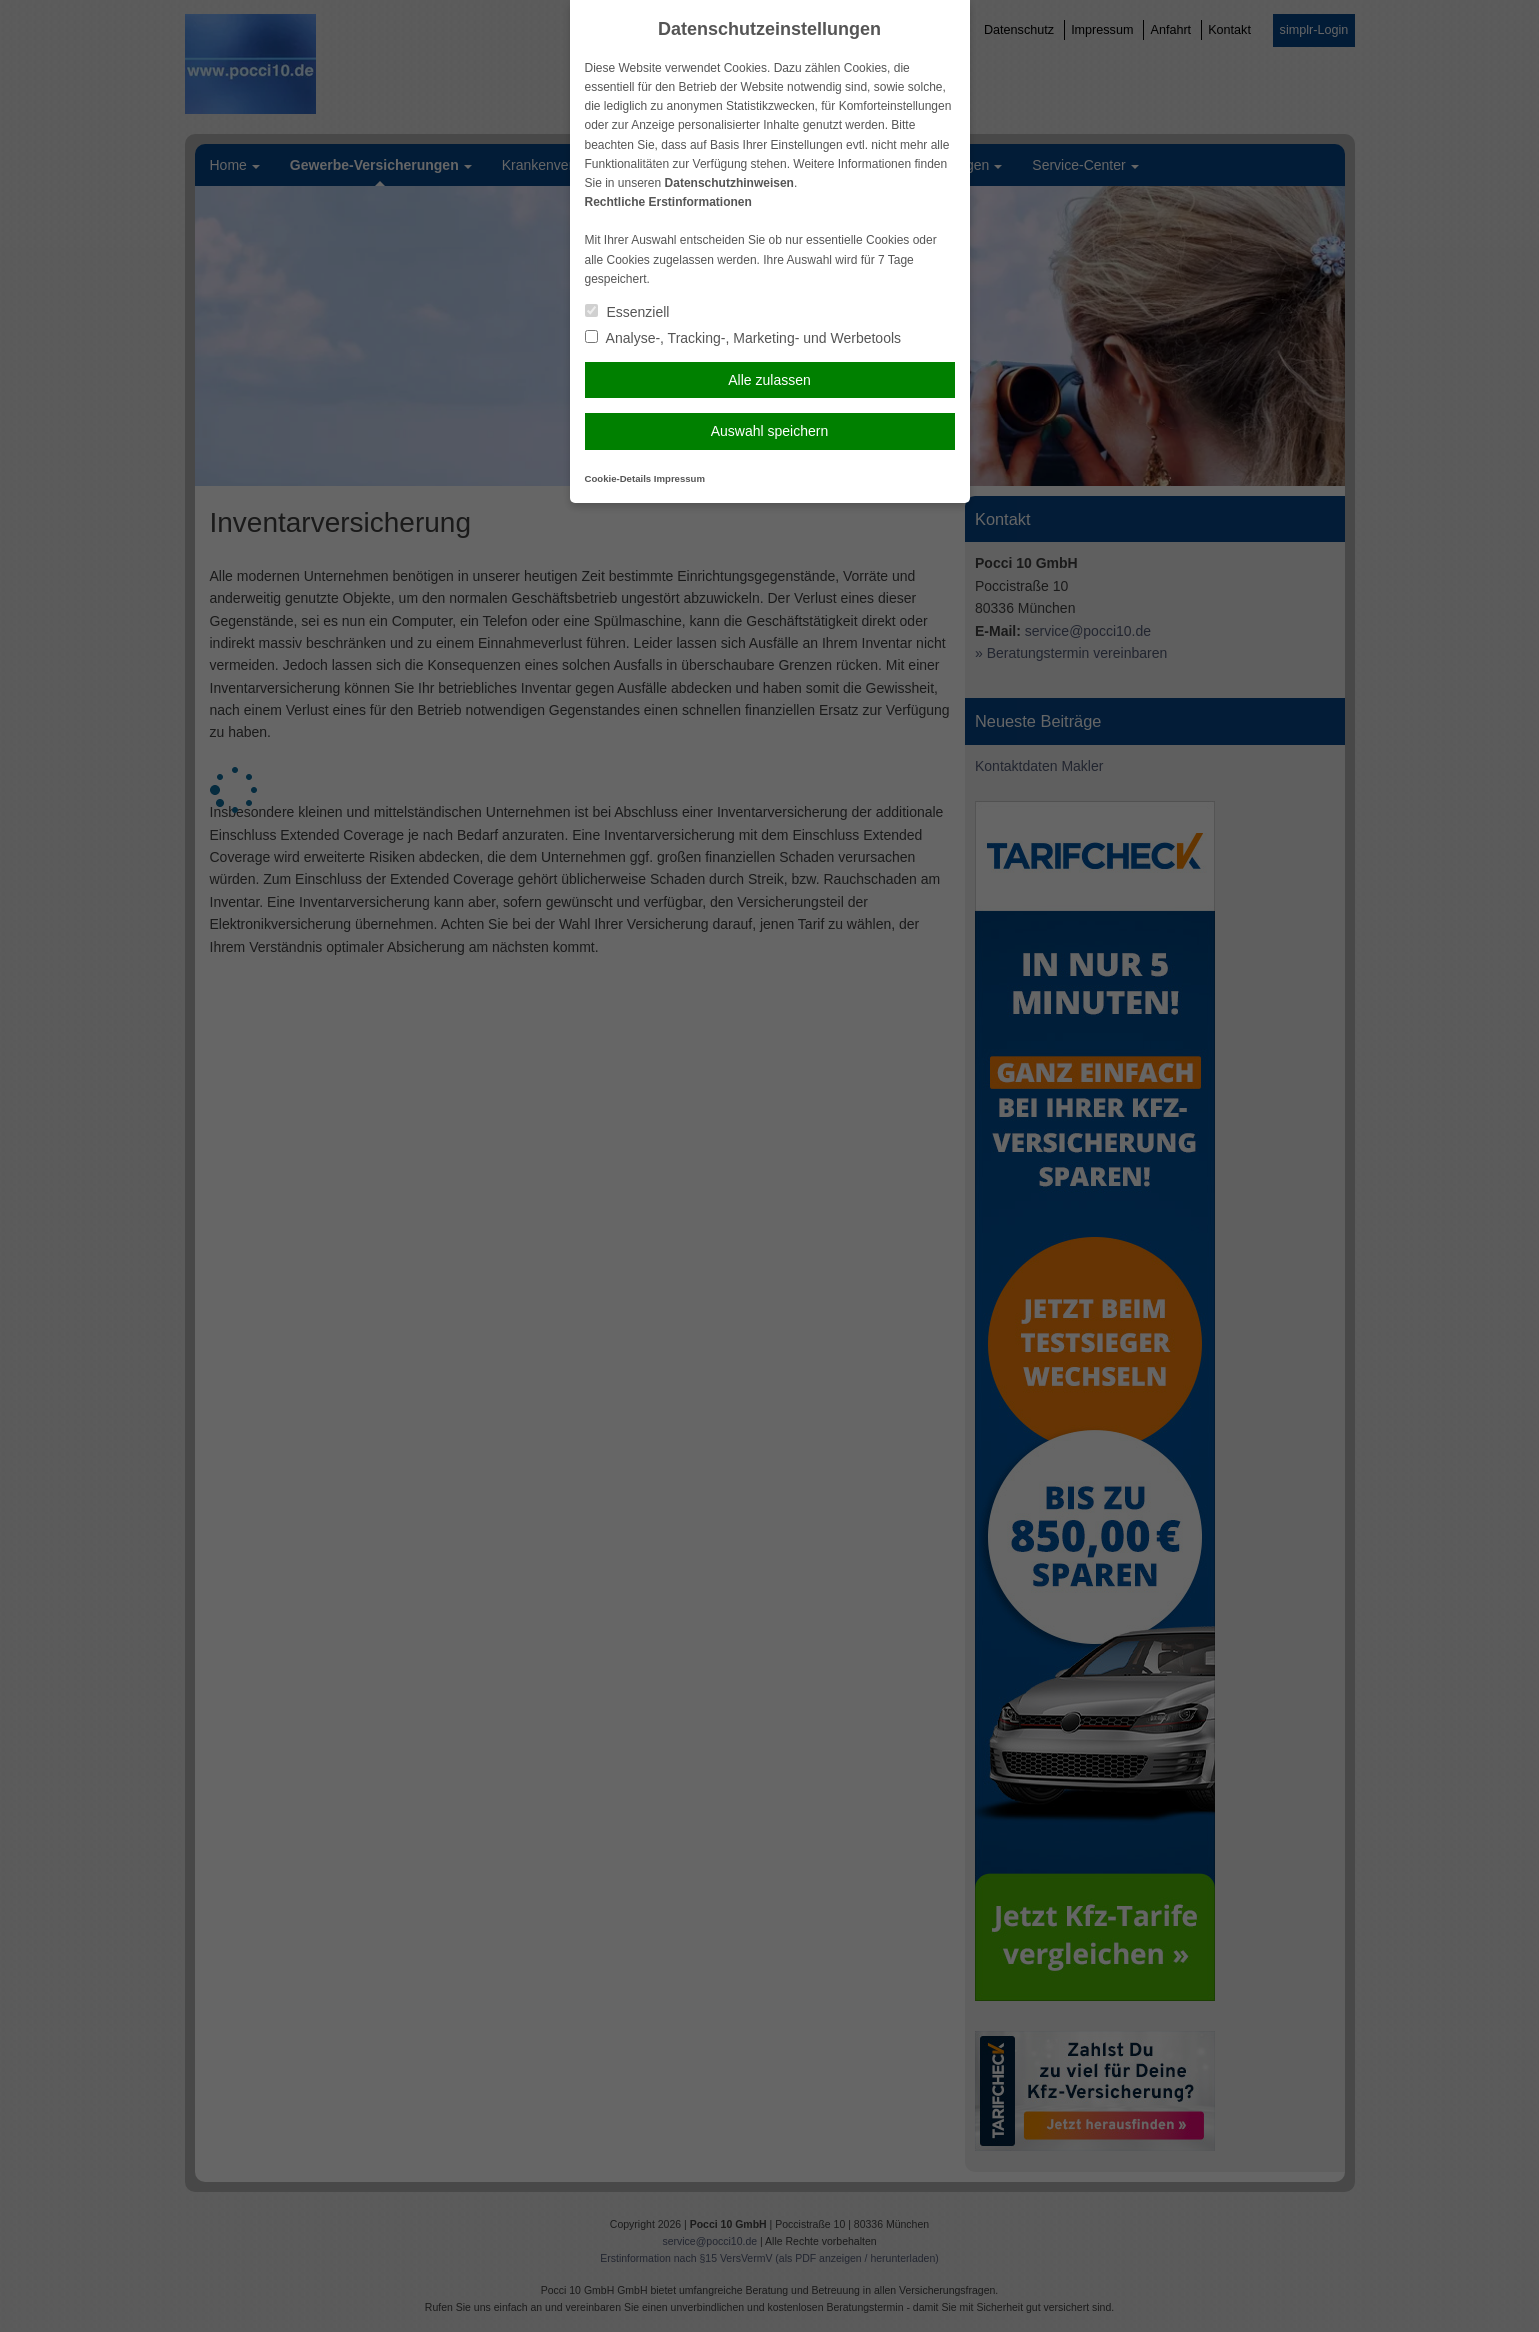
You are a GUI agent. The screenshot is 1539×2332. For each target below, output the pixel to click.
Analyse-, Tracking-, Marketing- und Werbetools (743, 338)
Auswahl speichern (770, 431)
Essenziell (627, 312)
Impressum (679, 478)
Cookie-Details (618, 478)
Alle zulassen (769, 380)
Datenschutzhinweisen (729, 183)
